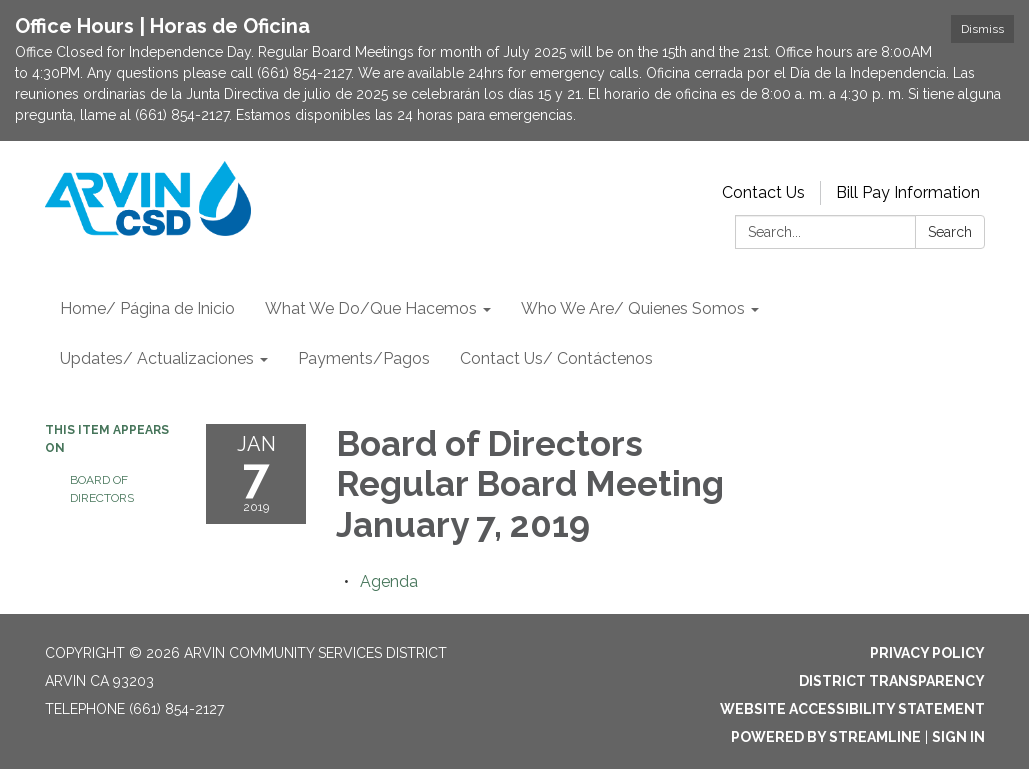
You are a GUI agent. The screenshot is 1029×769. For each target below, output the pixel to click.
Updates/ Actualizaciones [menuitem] (157, 358)
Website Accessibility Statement (852, 709)
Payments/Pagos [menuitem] (364, 358)
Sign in (958, 737)
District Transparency (892, 681)
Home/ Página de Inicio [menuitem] (147, 308)
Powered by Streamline (826, 737)
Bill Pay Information (908, 192)
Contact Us (763, 192)
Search (950, 232)
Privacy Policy (927, 653)
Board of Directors (102, 489)
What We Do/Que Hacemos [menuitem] (371, 308)
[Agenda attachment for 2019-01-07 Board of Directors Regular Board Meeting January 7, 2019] (389, 581)
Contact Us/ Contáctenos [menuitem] (556, 358)
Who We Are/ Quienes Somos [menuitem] (633, 308)
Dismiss (982, 29)
